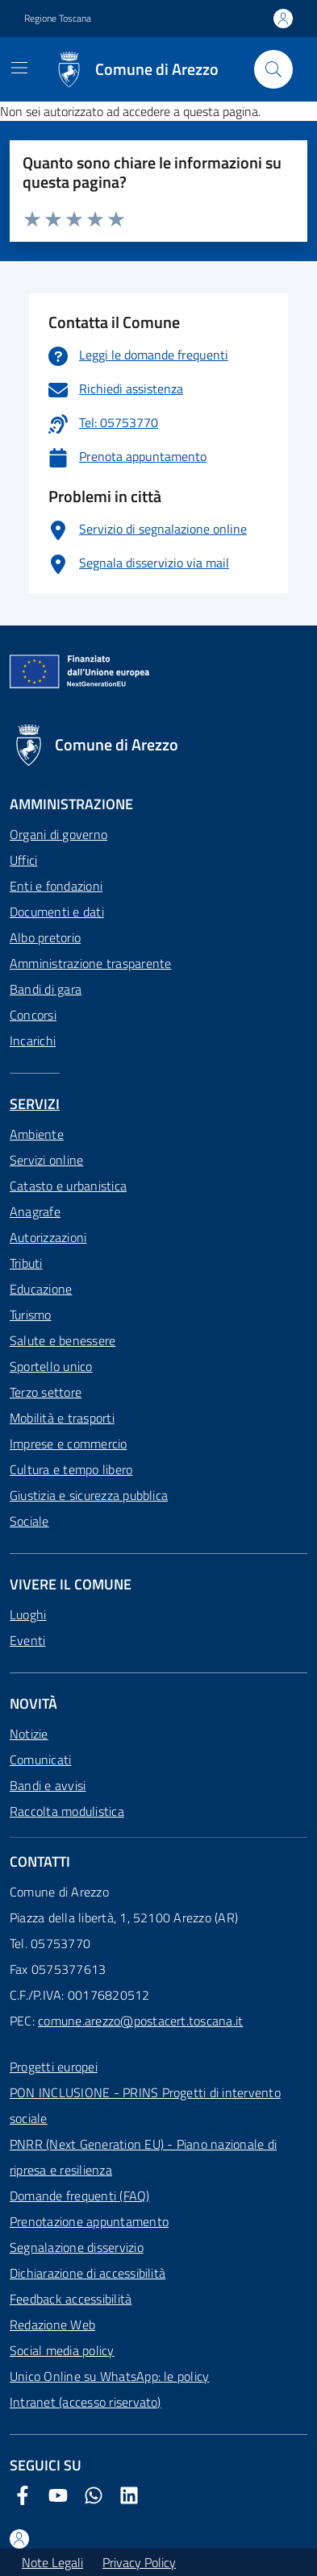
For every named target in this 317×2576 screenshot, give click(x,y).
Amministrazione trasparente (90, 963)
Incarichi (33, 1040)
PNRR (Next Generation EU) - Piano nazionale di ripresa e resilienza (143, 2156)
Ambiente (37, 1134)
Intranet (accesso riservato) (85, 2402)
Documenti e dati (57, 911)
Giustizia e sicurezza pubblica (89, 1495)
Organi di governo (58, 834)
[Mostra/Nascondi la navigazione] (19, 67)
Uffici (23, 860)
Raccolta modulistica (67, 1811)
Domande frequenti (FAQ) (80, 2195)
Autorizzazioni (48, 1237)
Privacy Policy (139, 2562)
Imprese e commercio (68, 1443)
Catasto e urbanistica (68, 1185)
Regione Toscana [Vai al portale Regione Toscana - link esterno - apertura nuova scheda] (57, 18)
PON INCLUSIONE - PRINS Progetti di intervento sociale (145, 2105)
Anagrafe (35, 1211)
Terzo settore (45, 1392)
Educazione (41, 1288)
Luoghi (28, 1614)
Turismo (31, 1314)
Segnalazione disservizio (77, 2247)
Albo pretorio (45, 937)
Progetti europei (54, 2066)
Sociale (29, 1521)
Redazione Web (52, 2324)
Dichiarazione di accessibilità (87, 2273)
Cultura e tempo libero (71, 1469)
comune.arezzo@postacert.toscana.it (140, 2020)
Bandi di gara (45, 989)
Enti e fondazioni (56, 885)
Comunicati (40, 1759)
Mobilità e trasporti (62, 1417)
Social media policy (62, 2350)
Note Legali (52, 2562)
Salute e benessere (62, 1340)
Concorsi (33, 1014)
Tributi (26, 1263)
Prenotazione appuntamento (89, 2221)
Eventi (27, 1640)
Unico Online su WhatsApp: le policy (109, 2376)
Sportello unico (51, 1366)
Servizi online (46, 1160)
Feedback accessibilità (70, 2298)
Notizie (29, 1733)
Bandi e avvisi (48, 1785)
